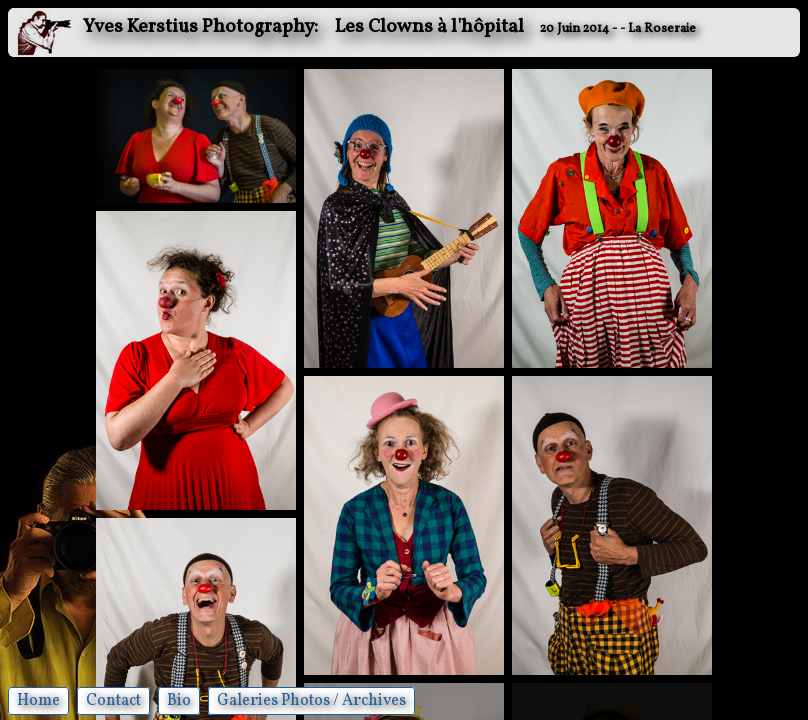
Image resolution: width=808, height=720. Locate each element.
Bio (179, 701)
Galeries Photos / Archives (311, 701)
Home (38, 701)
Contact (113, 701)
